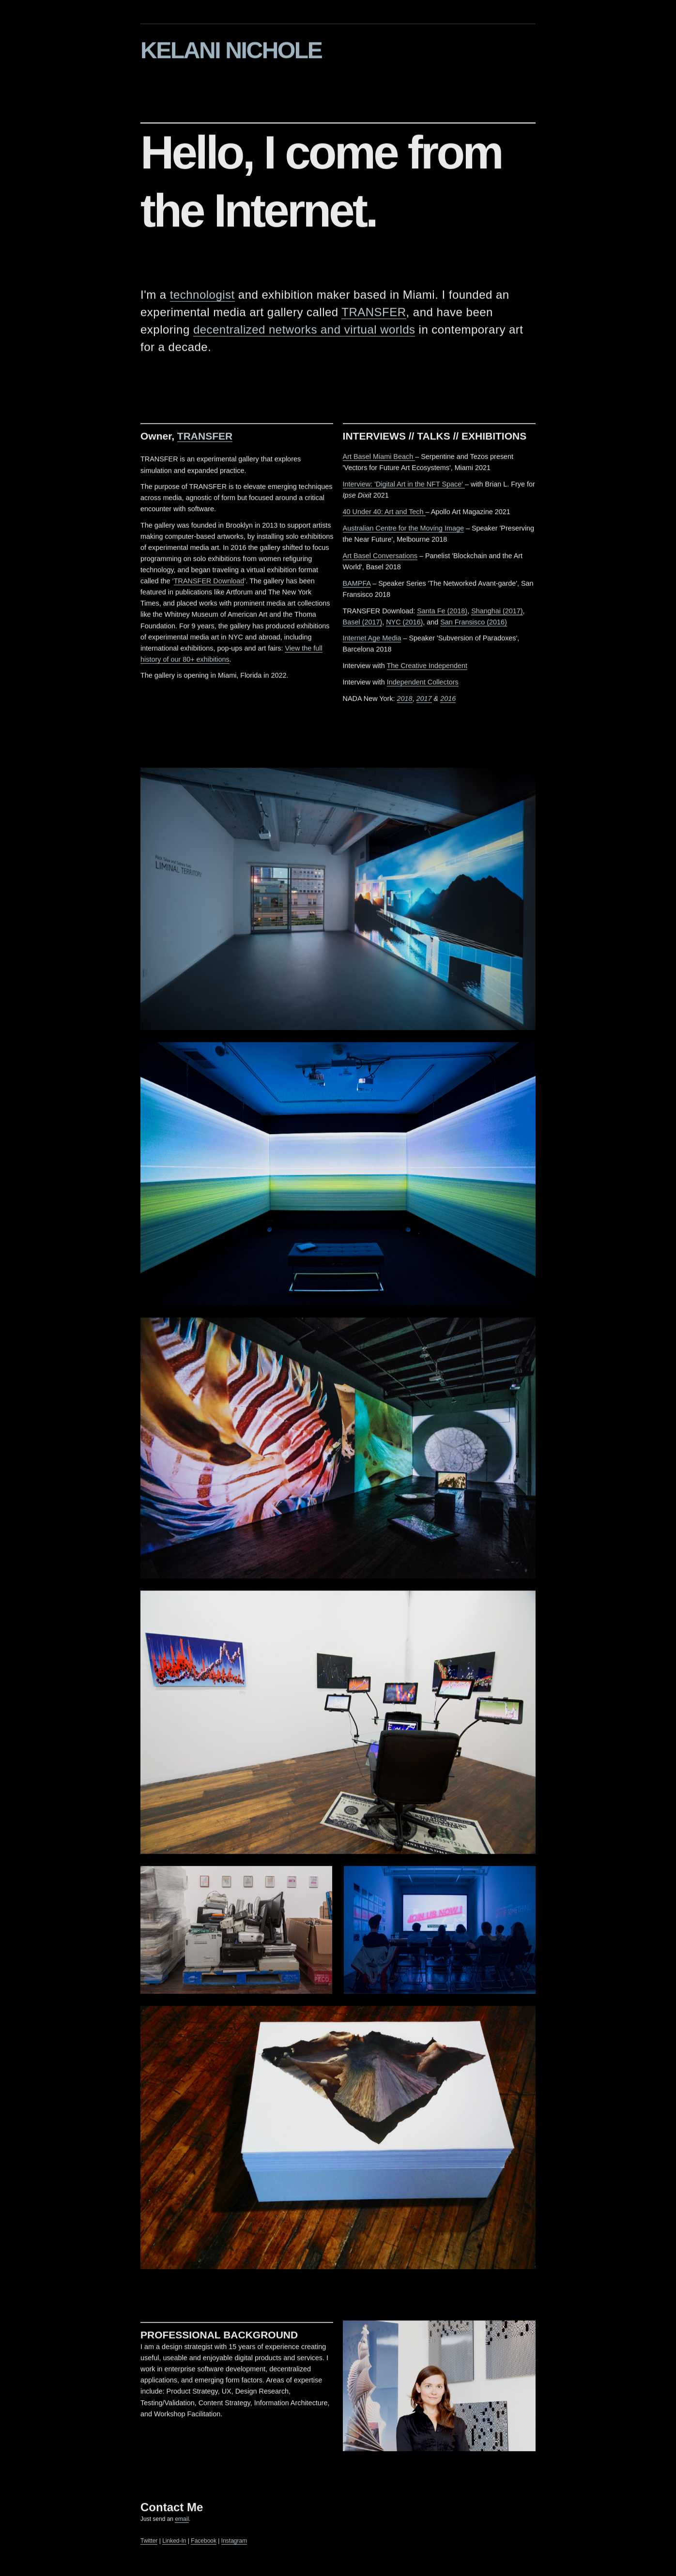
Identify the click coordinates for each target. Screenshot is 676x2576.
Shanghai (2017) (496, 614)
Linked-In (174, 2544)
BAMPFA (357, 586)
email (182, 2522)
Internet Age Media (372, 641)
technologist (202, 297)
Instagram (234, 2544)
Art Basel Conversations (380, 558)
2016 (448, 702)
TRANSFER (373, 315)
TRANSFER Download (209, 584)
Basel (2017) (363, 625)
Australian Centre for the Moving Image (403, 531)
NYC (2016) (404, 625)
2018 (405, 702)
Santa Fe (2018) (442, 614)
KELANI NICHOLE (231, 51)
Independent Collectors (423, 685)
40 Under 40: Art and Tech (384, 515)
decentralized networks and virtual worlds (304, 332)
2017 (424, 702)
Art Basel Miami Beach (379, 460)
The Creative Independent (427, 669)
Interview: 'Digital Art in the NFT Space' (404, 487)
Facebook (203, 2544)
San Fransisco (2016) (473, 625)
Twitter (148, 2544)
